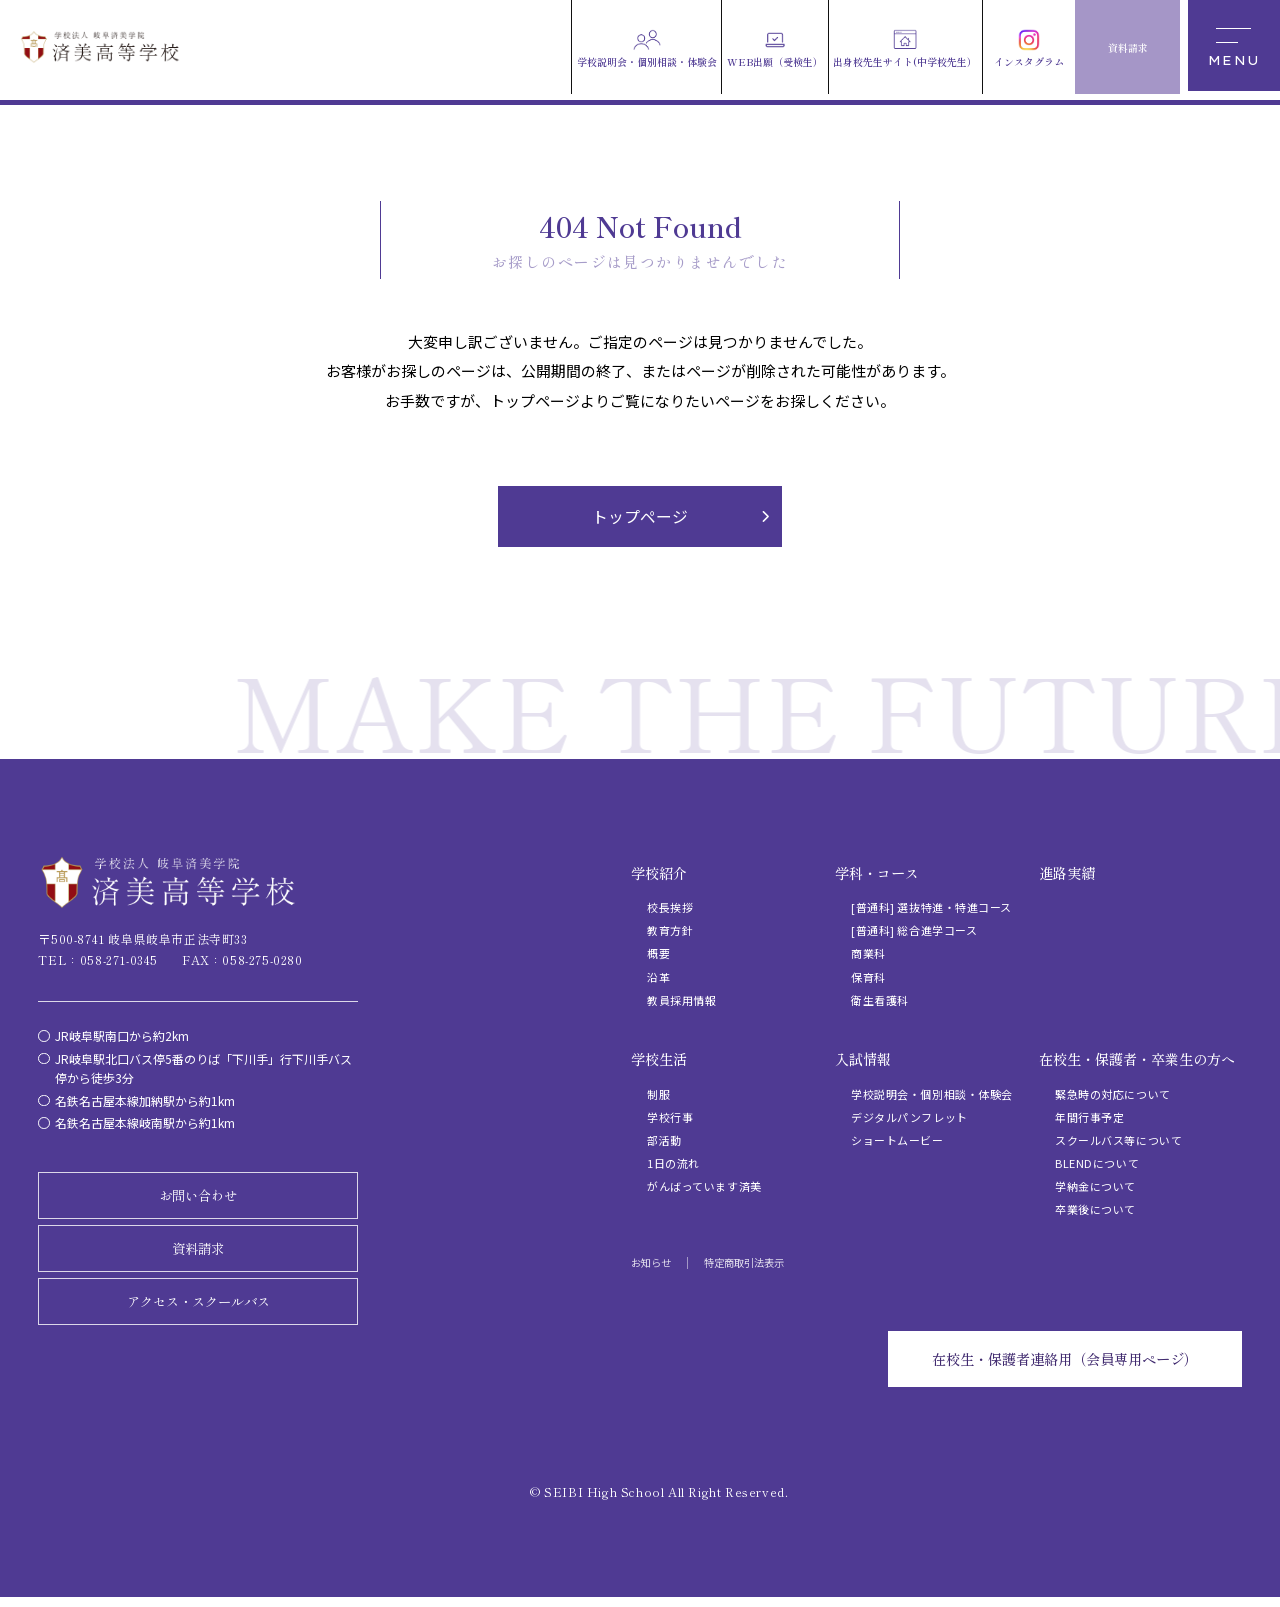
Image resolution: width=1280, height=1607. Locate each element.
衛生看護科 (880, 1001)
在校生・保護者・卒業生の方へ (1137, 1060)
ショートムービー (897, 1141)
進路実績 (1067, 874)
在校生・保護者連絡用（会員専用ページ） (1053, 1367)
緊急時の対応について (1113, 1095)
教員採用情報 (681, 1001)
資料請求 (198, 1252)
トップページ (640, 517)
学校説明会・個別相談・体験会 (932, 1095)
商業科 (868, 955)
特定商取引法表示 (744, 1263)
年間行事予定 (1089, 1118)
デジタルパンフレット (909, 1118)
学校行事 (670, 1118)
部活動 (664, 1141)
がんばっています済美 (704, 1188)
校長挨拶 (670, 908)
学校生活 (659, 1060)
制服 (658, 1095)
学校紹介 (659, 874)
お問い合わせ (198, 1198)
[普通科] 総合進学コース (914, 932)
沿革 (658, 978)
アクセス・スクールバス (198, 1307)
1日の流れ (673, 1164)
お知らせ (651, 1263)
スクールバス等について (1118, 1141)
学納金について (1095, 1188)
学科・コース (877, 874)
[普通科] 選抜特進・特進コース (931, 908)
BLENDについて (1097, 1164)
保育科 (868, 978)
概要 (658, 955)
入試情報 (863, 1060)
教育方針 (670, 932)
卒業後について (1095, 1211)
